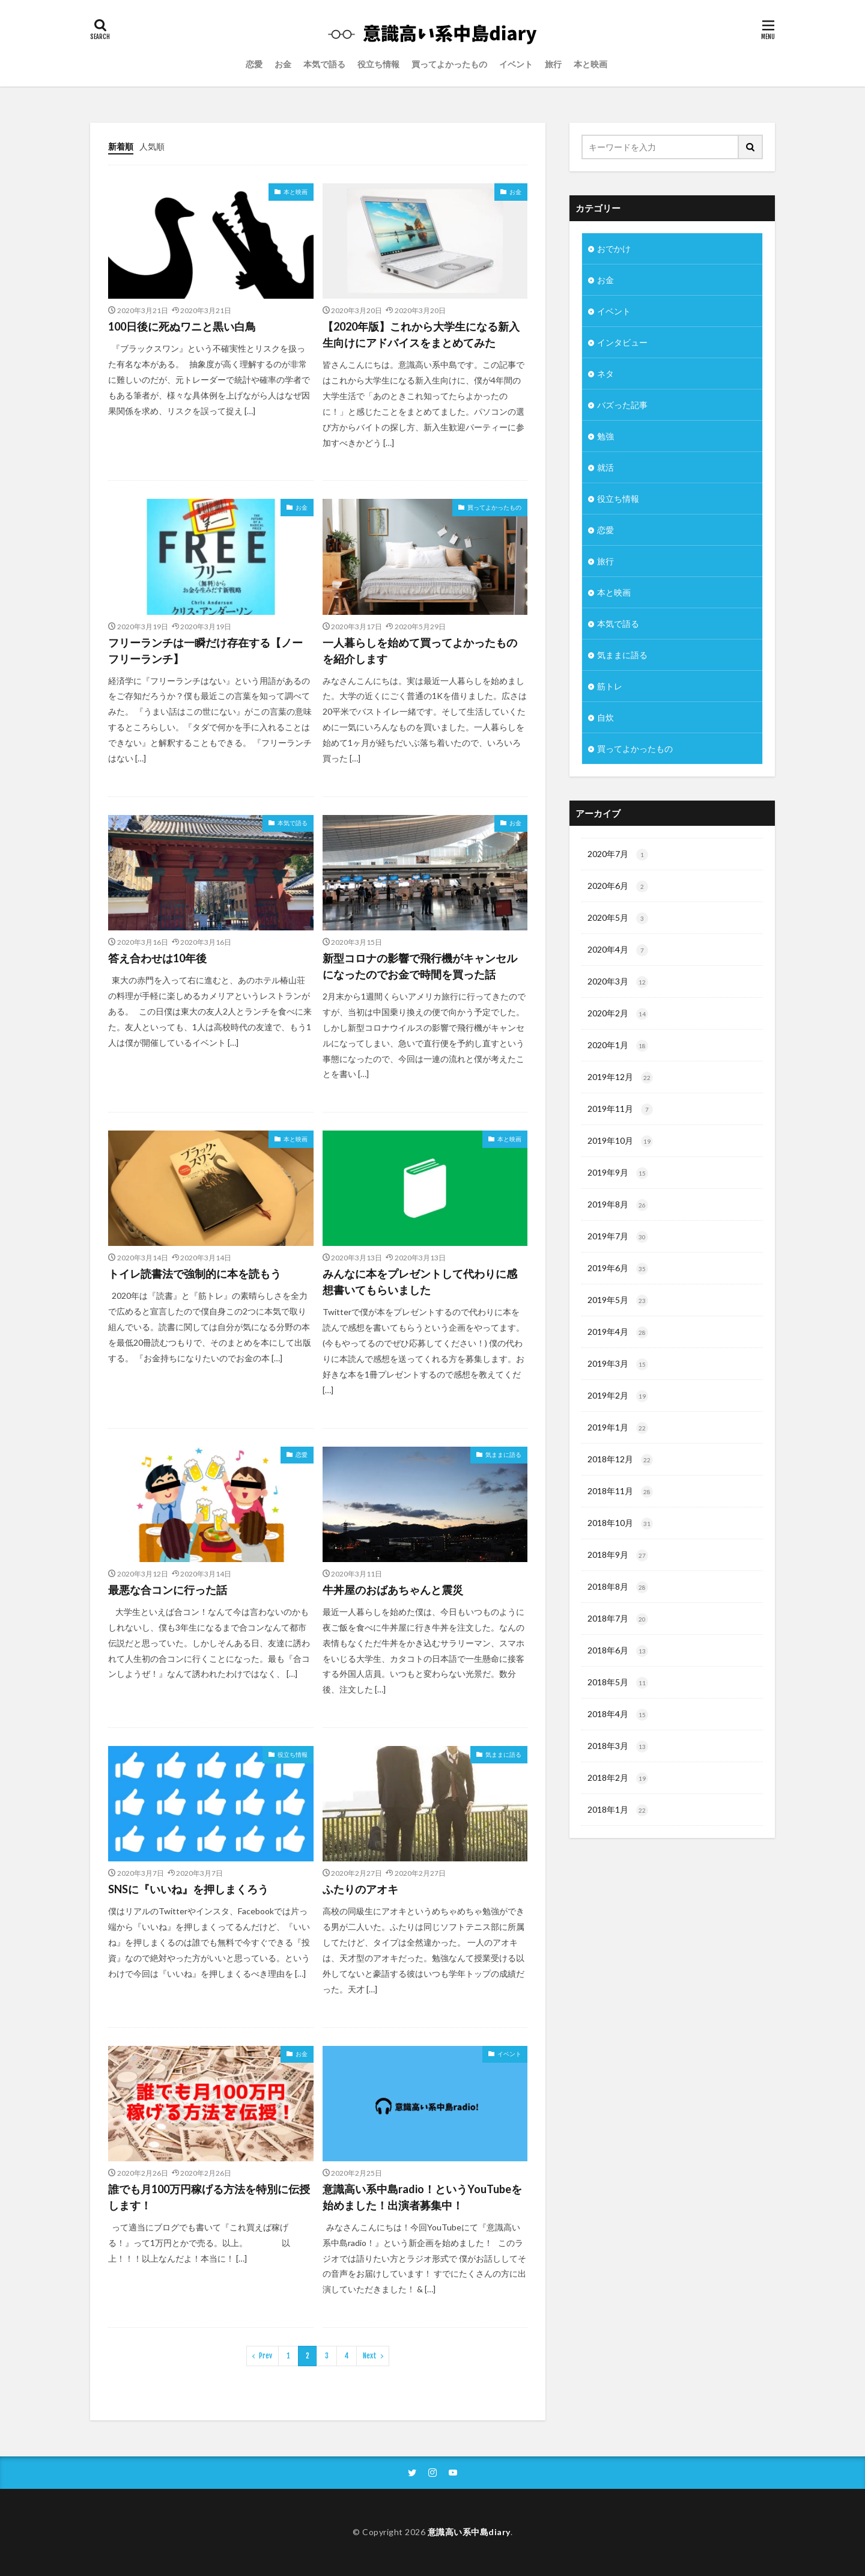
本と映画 (590, 64)
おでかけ (614, 248)
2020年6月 (617, 887)
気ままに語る (503, 1454)
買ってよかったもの (449, 64)
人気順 (152, 146)
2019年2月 (617, 1396)
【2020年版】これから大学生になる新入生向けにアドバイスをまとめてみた (421, 334)
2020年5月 (617, 918)
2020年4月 (617, 950)
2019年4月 (617, 1332)
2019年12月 (620, 1078)
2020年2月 (617, 1014)
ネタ (605, 373)
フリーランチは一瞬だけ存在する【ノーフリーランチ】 (205, 650)
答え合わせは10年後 (157, 958)
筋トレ (609, 686)
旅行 (553, 64)
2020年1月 (617, 1046)
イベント (516, 64)
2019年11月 (620, 1109)
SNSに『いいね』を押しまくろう (188, 1889)
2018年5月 (617, 1683)
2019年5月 (617, 1301)
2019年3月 (617, 1364)
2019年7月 (617, 1237)
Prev (265, 2355)
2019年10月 (620, 1141)
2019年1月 (617, 1428)
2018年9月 (617, 1555)
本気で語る (324, 64)
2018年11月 (620, 1492)
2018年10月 (620, 1524)
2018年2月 (617, 1778)
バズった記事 (622, 405)
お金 (283, 64)
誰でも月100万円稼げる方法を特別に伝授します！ (209, 2197)
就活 (605, 467)
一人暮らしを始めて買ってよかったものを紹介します (420, 650)
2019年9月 (617, 1173)
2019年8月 (617, 1205)
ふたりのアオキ (360, 1889)
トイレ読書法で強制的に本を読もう (194, 1273)
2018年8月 (617, 1587)
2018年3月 (617, 1747)
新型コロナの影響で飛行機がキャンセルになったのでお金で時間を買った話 (420, 966)
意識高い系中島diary (469, 2532)
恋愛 (254, 64)
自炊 (605, 717)
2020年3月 (617, 982)
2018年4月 (617, 1715)
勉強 (605, 436)
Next (370, 2355)
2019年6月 (617, 1269)
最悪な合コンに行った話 (167, 1589)
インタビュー (622, 342)
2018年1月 (617, 1810)
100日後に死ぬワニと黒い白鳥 (182, 326)
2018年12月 (620, 1460)
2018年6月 (617, 1651)
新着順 (120, 146)
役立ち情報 (378, 64)
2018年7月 (617, 1619)
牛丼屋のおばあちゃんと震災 (393, 1589)
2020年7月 (617, 855)
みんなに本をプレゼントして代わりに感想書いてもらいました (420, 1281)
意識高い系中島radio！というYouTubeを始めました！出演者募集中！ (422, 2197)
